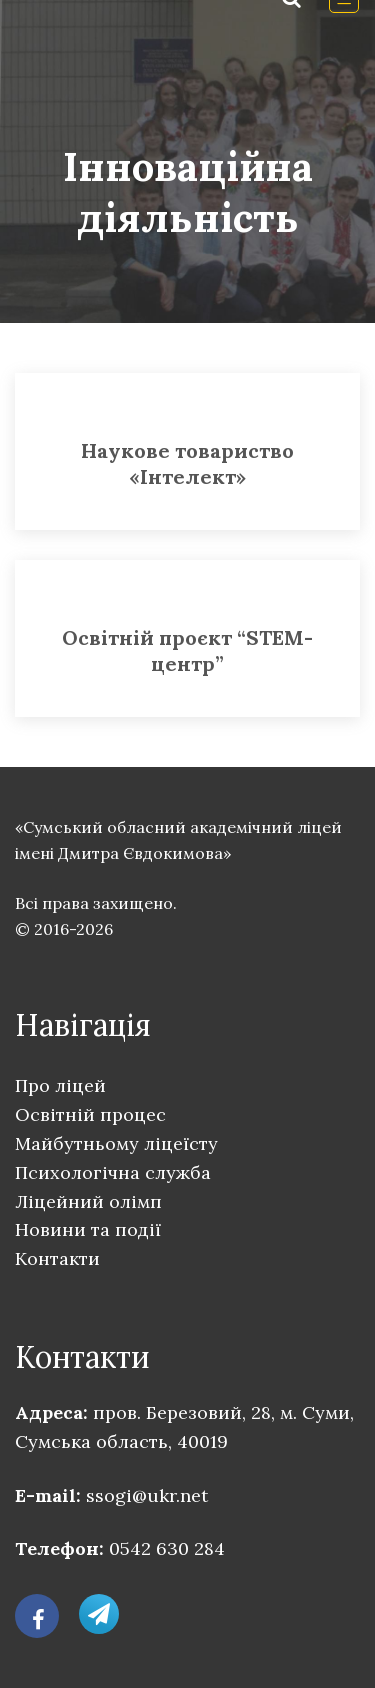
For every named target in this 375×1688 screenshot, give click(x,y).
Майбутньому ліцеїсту (116, 1143)
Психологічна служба (113, 1172)
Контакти (57, 1258)
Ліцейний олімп (88, 1201)
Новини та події (88, 1229)
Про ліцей (60, 1085)
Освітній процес (90, 1114)
